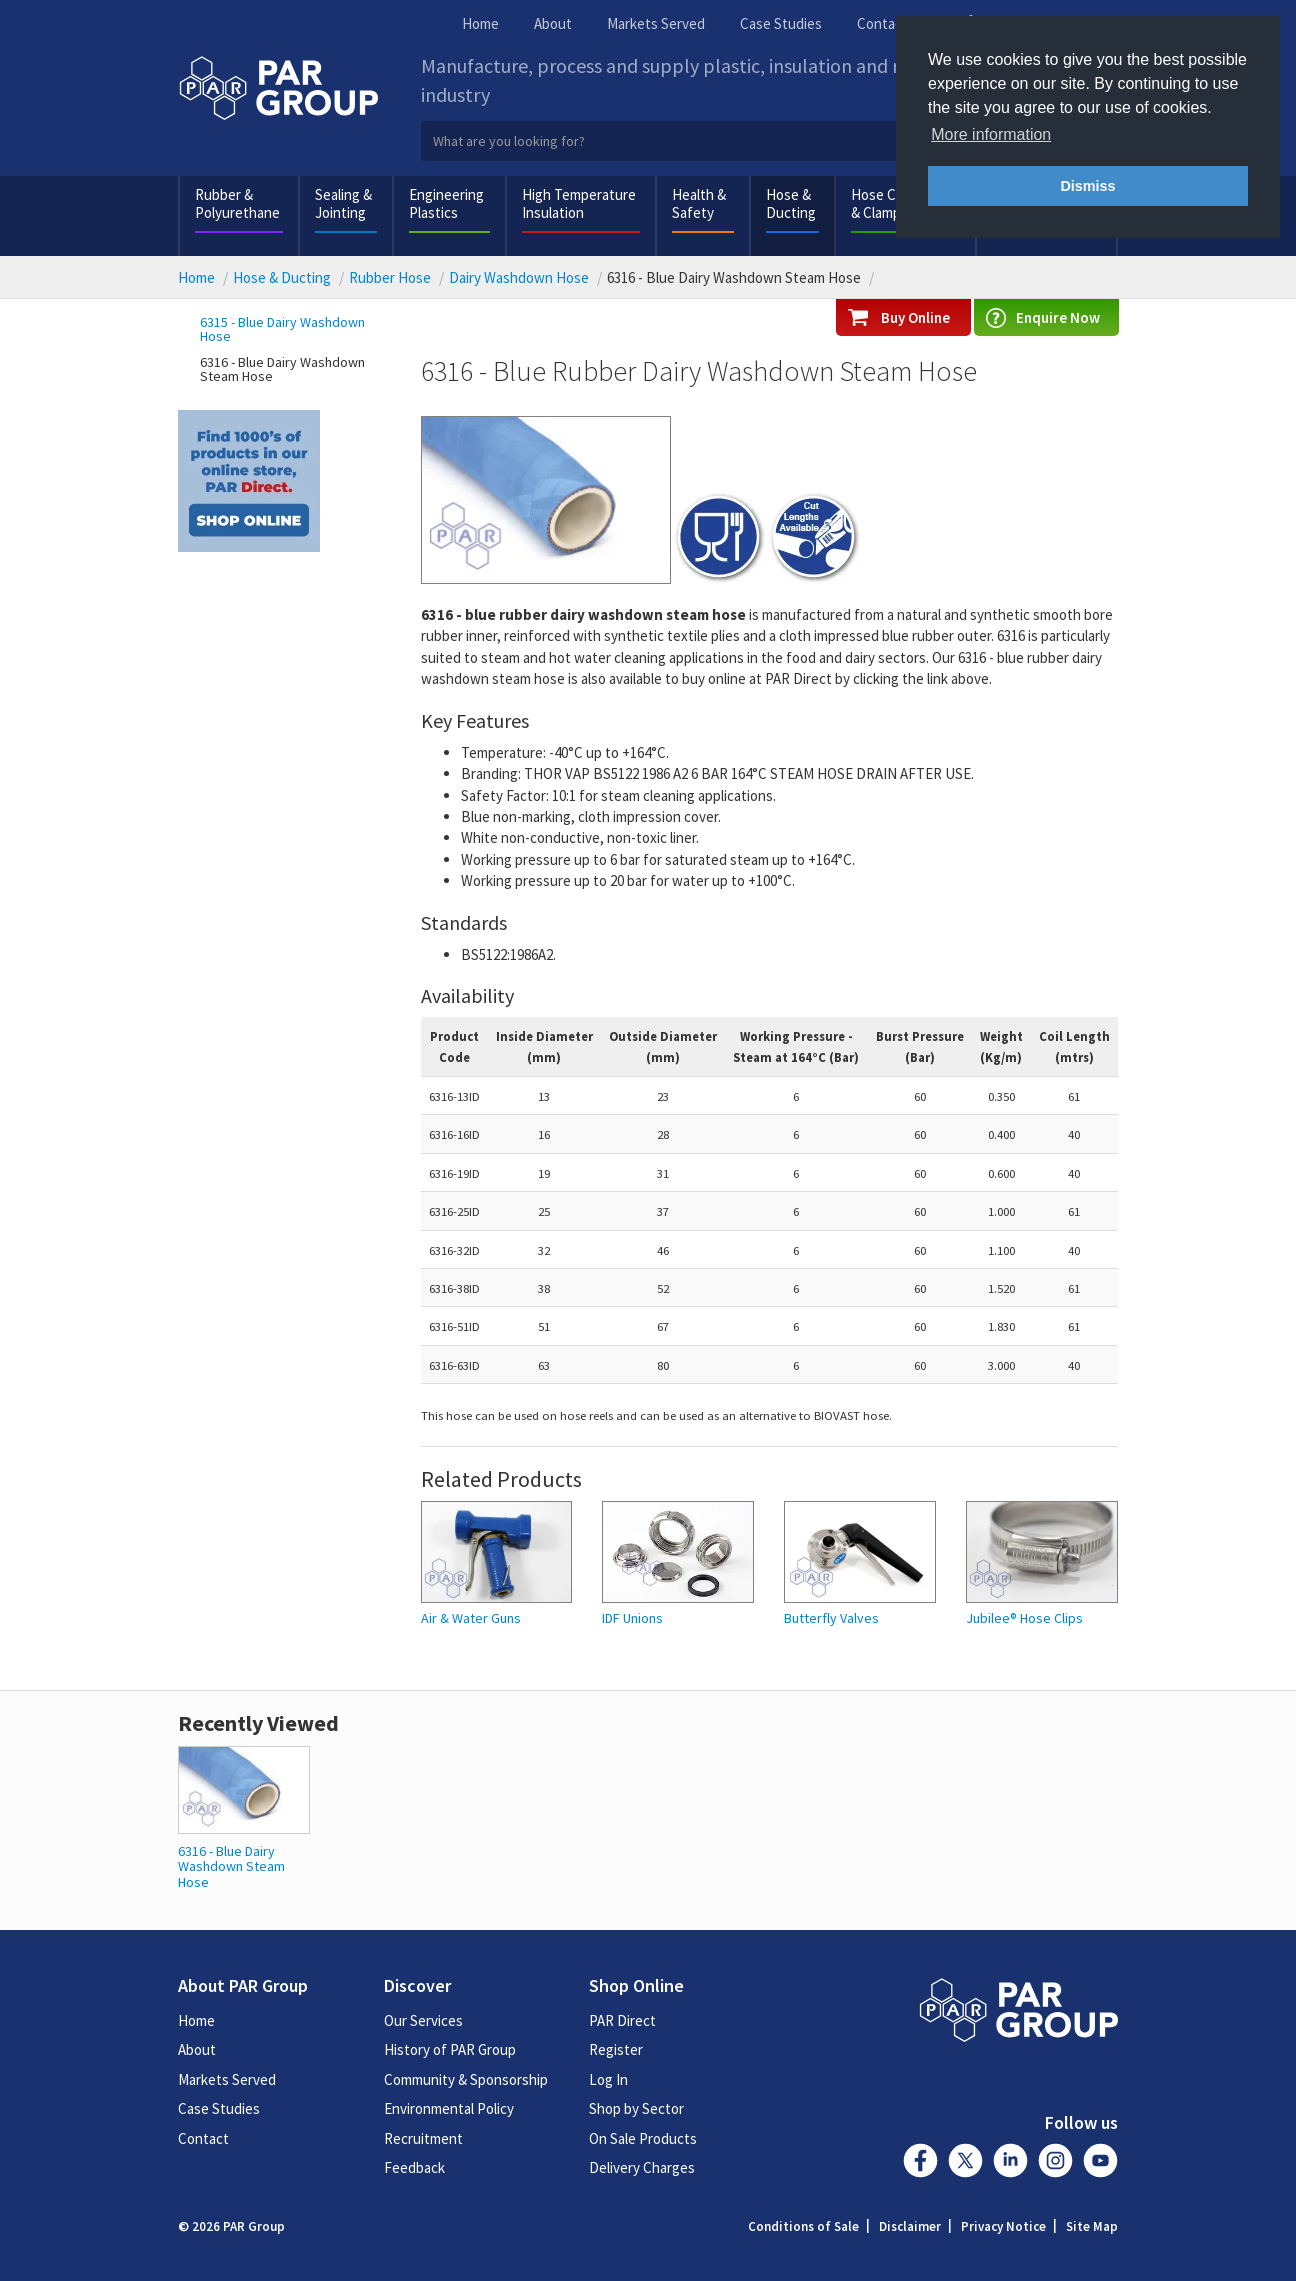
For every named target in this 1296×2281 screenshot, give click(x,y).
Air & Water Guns (471, 1618)
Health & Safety (699, 203)
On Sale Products (643, 2138)
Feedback (414, 2167)
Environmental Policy (449, 2108)
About (553, 23)
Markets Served (656, 23)
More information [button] (991, 134)
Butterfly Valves (831, 1618)
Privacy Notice (1003, 2226)
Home (480, 23)
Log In (608, 2079)
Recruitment (423, 2138)
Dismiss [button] (1087, 186)
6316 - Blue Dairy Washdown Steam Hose (282, 369)
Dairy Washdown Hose (519, 277)
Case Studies (781, 23)
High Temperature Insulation (579, 203)
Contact (882, 23)
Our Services (423, 2020)
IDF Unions (632, 1618)
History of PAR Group (450, 2049)
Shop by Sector (636, 2108)
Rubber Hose (390, 277)
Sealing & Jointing (343, 203)
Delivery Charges (642, 2167)
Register (616, 2049)
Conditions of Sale (803, 2226)
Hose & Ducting (791, 203)
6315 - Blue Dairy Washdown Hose (282, 329)
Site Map (1092, 2226)
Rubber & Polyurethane (237, 203)
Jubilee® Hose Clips (1024, 1618)
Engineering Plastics (446, 203)
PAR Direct (622, 2020)
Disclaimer (910, 2226)
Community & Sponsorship (466, 2079)
